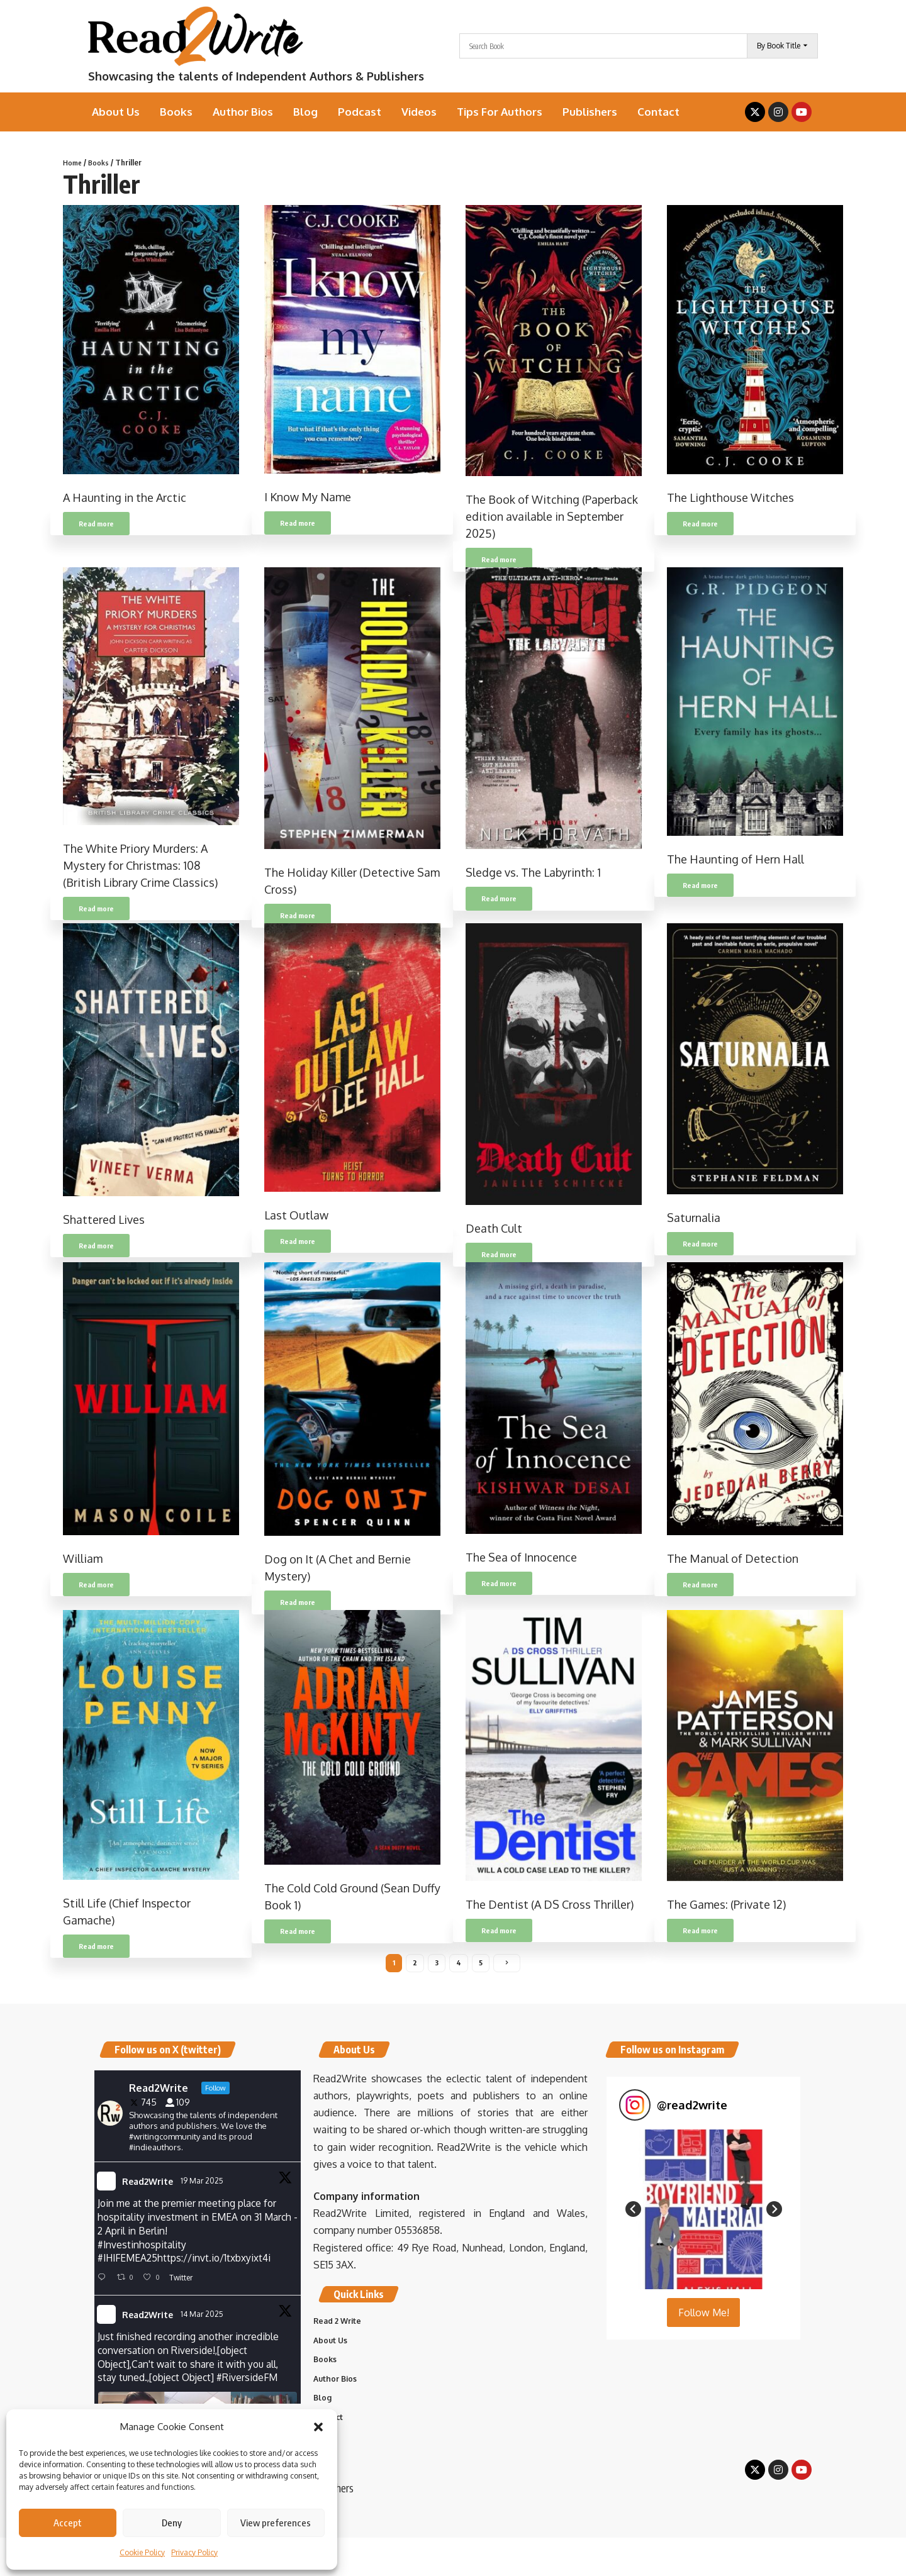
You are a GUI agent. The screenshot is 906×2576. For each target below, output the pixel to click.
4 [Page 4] (459, 1964)
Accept (67, 2522)
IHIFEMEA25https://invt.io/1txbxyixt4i (189, 2263)
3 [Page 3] (437, 1964)
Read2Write (147, 2184)
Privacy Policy (194, 2552)
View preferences (275, 2522)
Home (73, 162)
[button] (318, 2427)
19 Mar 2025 (203, 2184)
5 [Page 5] (481, 1964)
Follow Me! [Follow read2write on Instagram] (703, 2315)
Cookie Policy (142, 2552)
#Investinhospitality (142, 2249)
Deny (172, 2522)
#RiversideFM (252, 2385)
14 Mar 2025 (203, 2319)
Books (101, 162)
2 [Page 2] (415, 1964)
